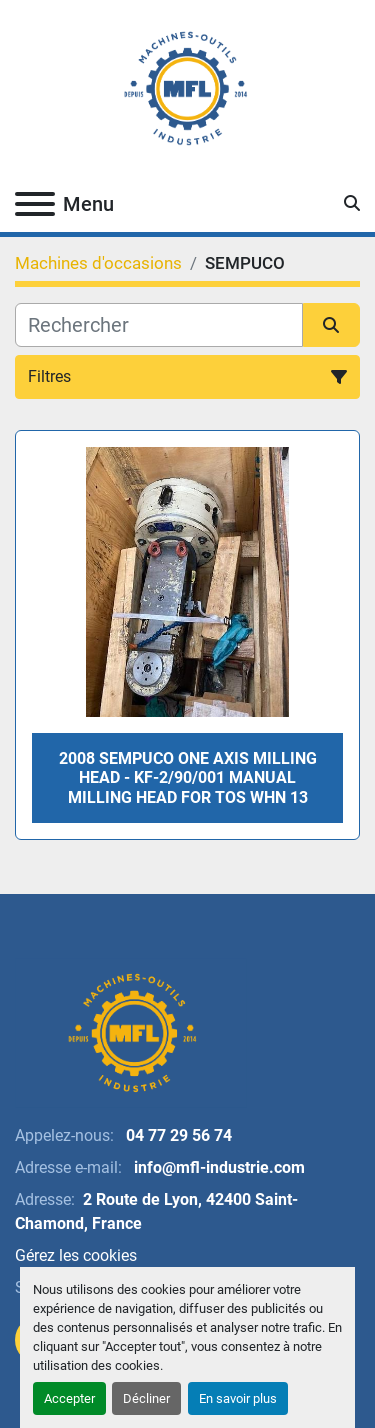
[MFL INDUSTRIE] (131, 1031)
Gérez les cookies (76, 1255)
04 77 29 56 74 (177, 1135)
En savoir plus (238, 1398)
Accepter (69, 1398)
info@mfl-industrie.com (217, 1167)
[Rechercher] (159, 325)
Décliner (146, 1398)
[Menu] (35, 204)
